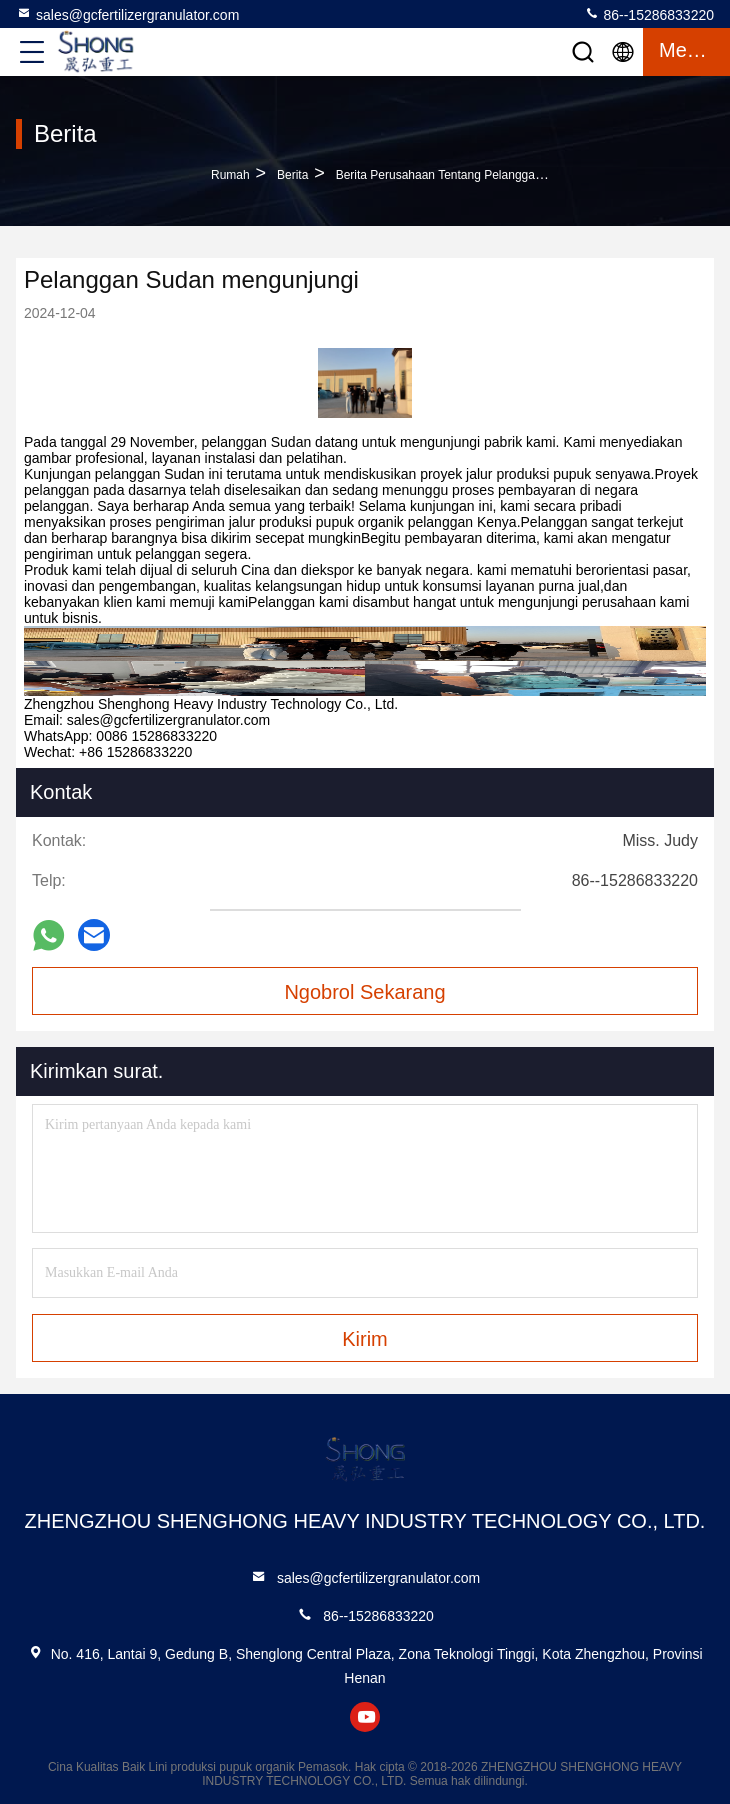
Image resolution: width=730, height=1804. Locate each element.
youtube (365, 1717)
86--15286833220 (649, 14)
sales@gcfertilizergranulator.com (127, 14)
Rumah (230, 175)
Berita (292, 175)
